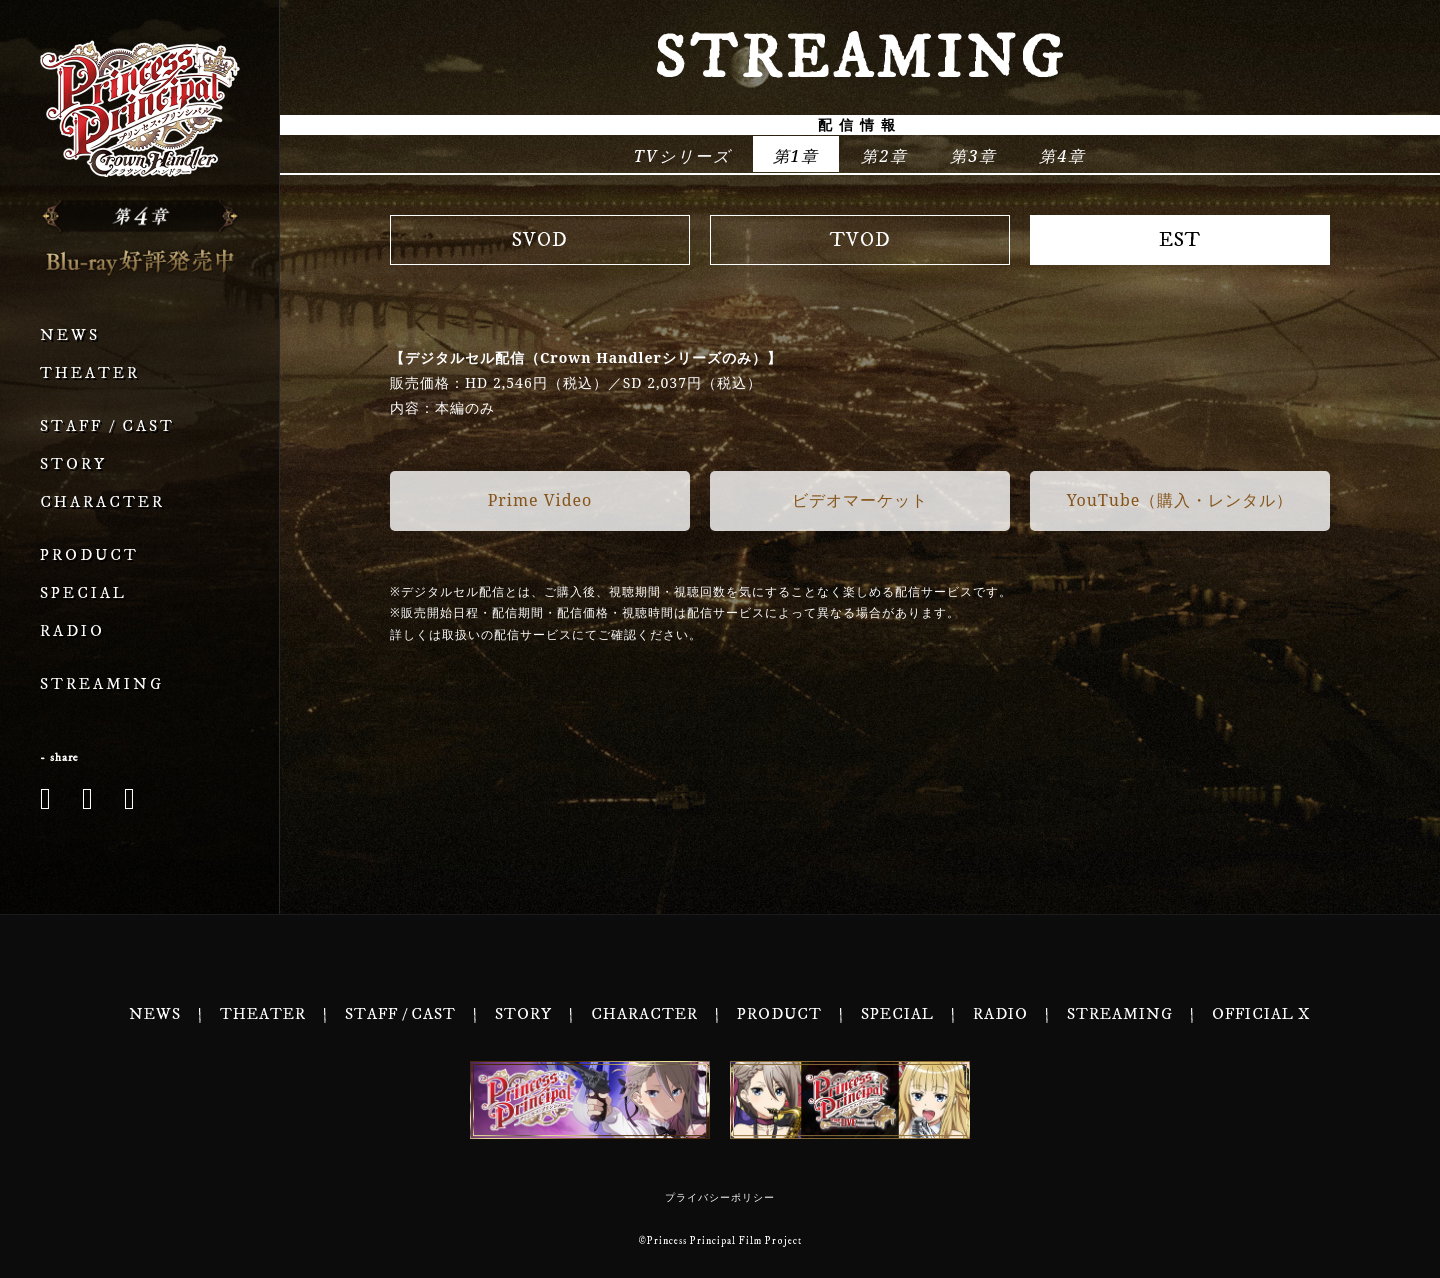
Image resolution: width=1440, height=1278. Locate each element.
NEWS (70, 335)
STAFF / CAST (107, 426)
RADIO (72, 631)
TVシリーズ (682, 156)
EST (1180, 240)
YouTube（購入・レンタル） (1180, 500)
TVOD (860, 240)
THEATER (90, 373)
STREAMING (102, 684)
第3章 (973, 156)
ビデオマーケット (860, 500)
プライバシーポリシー (720, 1198)
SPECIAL (83, 593)
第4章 (1062, 156)
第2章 (884, 156)
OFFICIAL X (1261, 1014)
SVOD (540, 240)
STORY (73, 464)
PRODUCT (89, 555)
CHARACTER (102, 502)
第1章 (796, 156)
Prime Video (540, 500)
